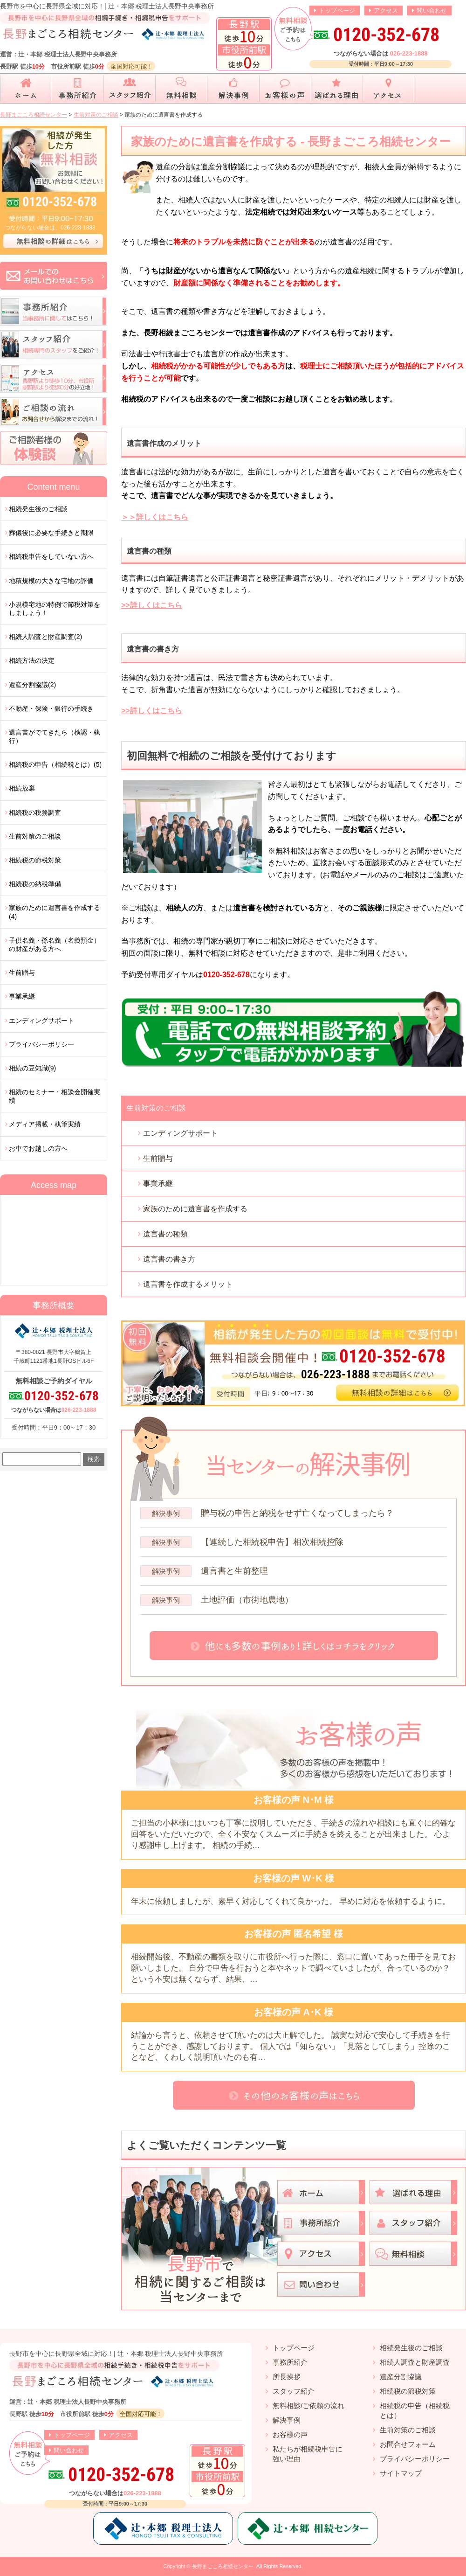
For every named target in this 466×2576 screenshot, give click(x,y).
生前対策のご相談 (156, 1108)
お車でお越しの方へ (38, 1148)
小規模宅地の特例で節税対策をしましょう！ (54, 609)
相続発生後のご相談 (38, 509)
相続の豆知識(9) (32, 1068)
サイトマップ (401, 2473)
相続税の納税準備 (35, 884)
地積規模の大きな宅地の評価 (51, 580)
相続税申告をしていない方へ (51, 556)
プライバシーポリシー (41, 1044)
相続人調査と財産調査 (415, 2362)
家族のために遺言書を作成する (195, 1209)
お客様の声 (290, 2434)
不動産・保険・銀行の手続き (51, 708)
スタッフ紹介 (294, 2391)
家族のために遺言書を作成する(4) (54, 912)
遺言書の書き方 (169, 1259)
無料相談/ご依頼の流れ (308, 2405)
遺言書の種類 (165, 1234)
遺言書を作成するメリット (188, 1284)
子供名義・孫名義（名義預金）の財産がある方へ (54, 944)
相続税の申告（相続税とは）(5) (55, 764)
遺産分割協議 (401, 2377)
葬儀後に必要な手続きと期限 (51, 532)
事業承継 (158, 1183)
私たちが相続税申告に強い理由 (308, 2454)
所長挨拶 (287, 2377)
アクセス (386, 10)
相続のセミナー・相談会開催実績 (54, 1096)
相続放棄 (22, 788)
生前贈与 (158, 1158)
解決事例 (287, 2420)
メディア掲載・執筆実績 (45, 1124)
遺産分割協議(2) (32, 684)
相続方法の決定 (32, 660)
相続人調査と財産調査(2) (45, 636)
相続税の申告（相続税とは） (415, 2410)
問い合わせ (432, 10)
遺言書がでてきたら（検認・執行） (54, 736)
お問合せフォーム (408, 2444)
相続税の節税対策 (35, 860)
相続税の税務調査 (35, 812)
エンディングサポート (180, 1133)
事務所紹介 (290, 2362)
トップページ (337, 10)
